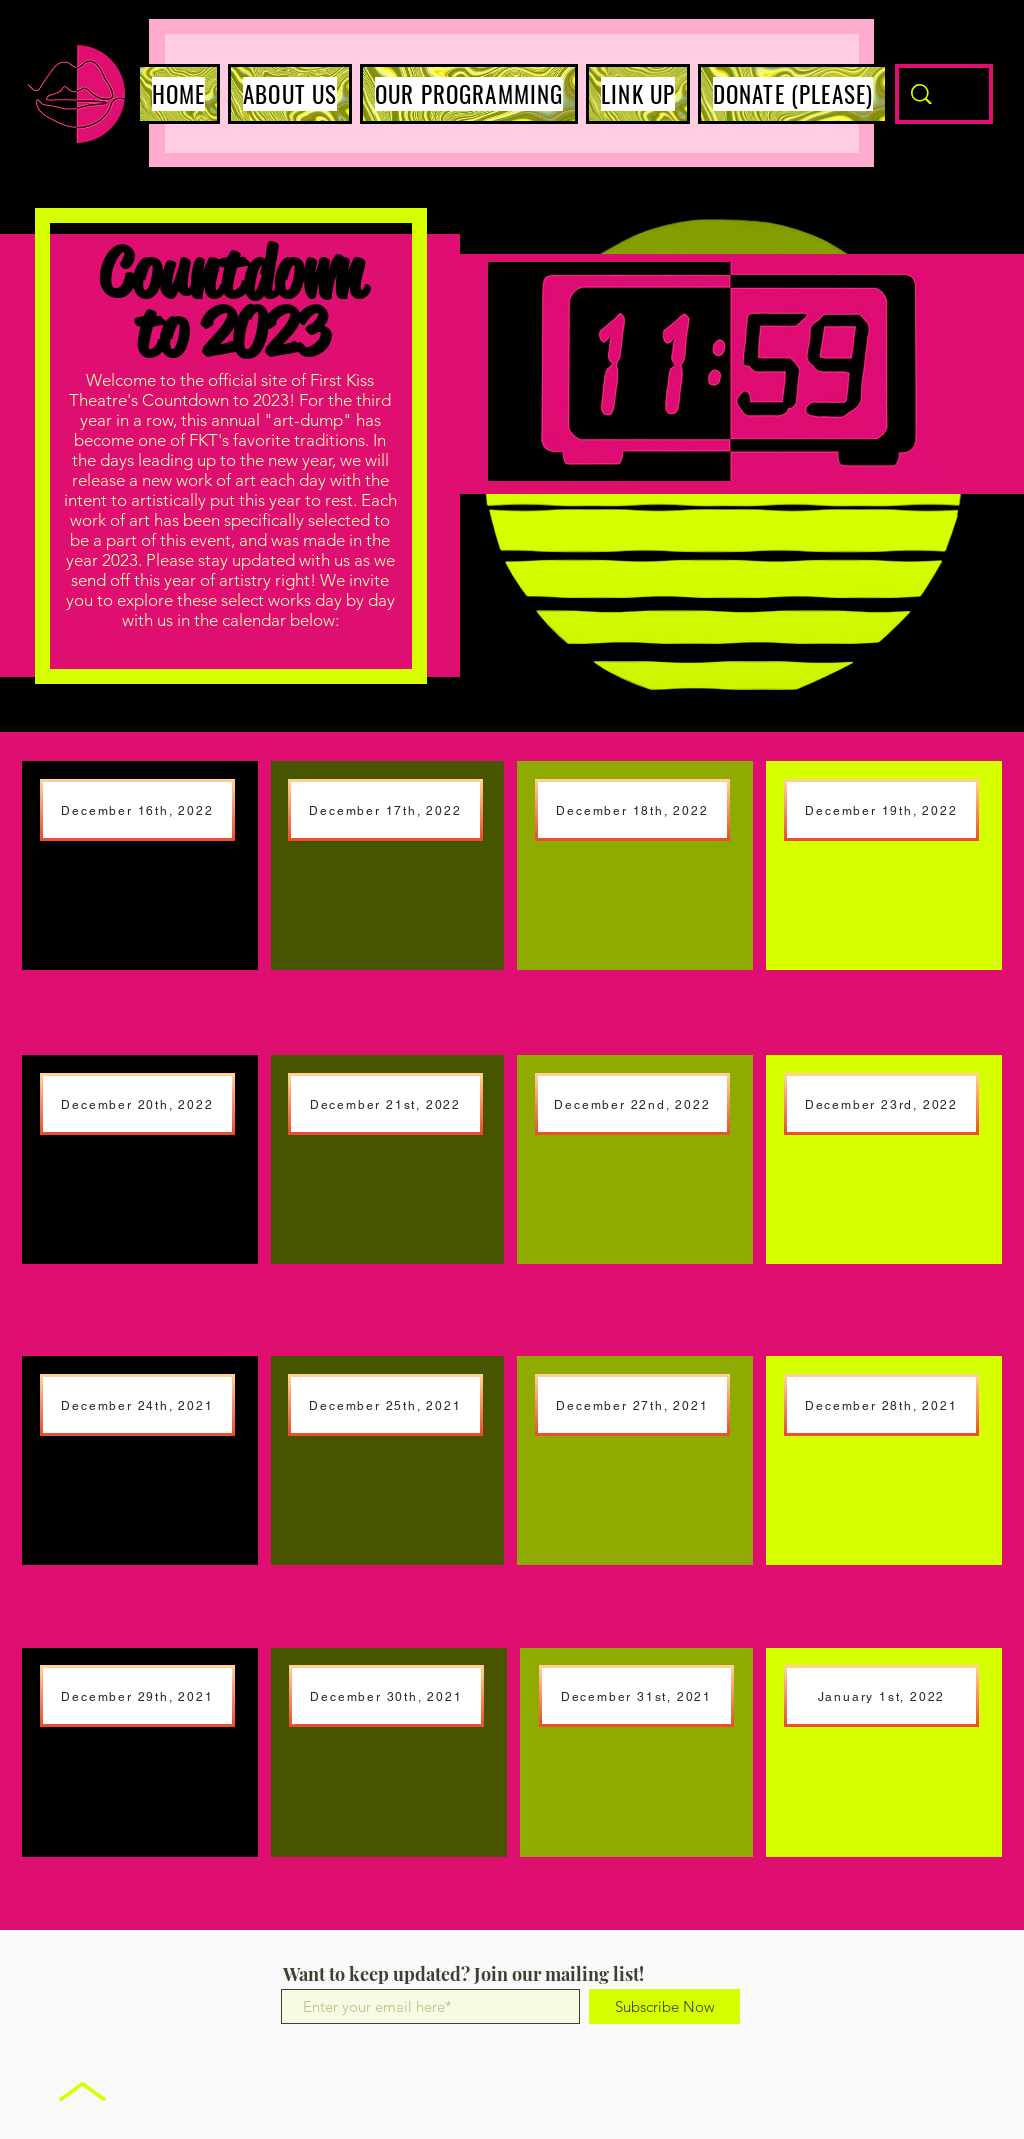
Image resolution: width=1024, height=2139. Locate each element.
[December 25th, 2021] (385, 1405)
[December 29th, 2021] (137, 1696)
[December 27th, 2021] (632, 1405)
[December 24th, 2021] (137, 1405)
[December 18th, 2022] (632, 810)
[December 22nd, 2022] (632, 1104)
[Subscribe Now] (664, 2006)
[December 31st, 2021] (636, 1696)
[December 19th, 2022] (881, 810)
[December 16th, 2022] (137, 810)
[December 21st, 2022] (385, 1104)
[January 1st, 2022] (881, 1696)
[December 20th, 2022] (137, 1104)
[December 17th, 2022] (385, 810)
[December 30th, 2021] (386, 1696)
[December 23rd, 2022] (881, 1104)
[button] (290, 94)
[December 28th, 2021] (881, 1405)
